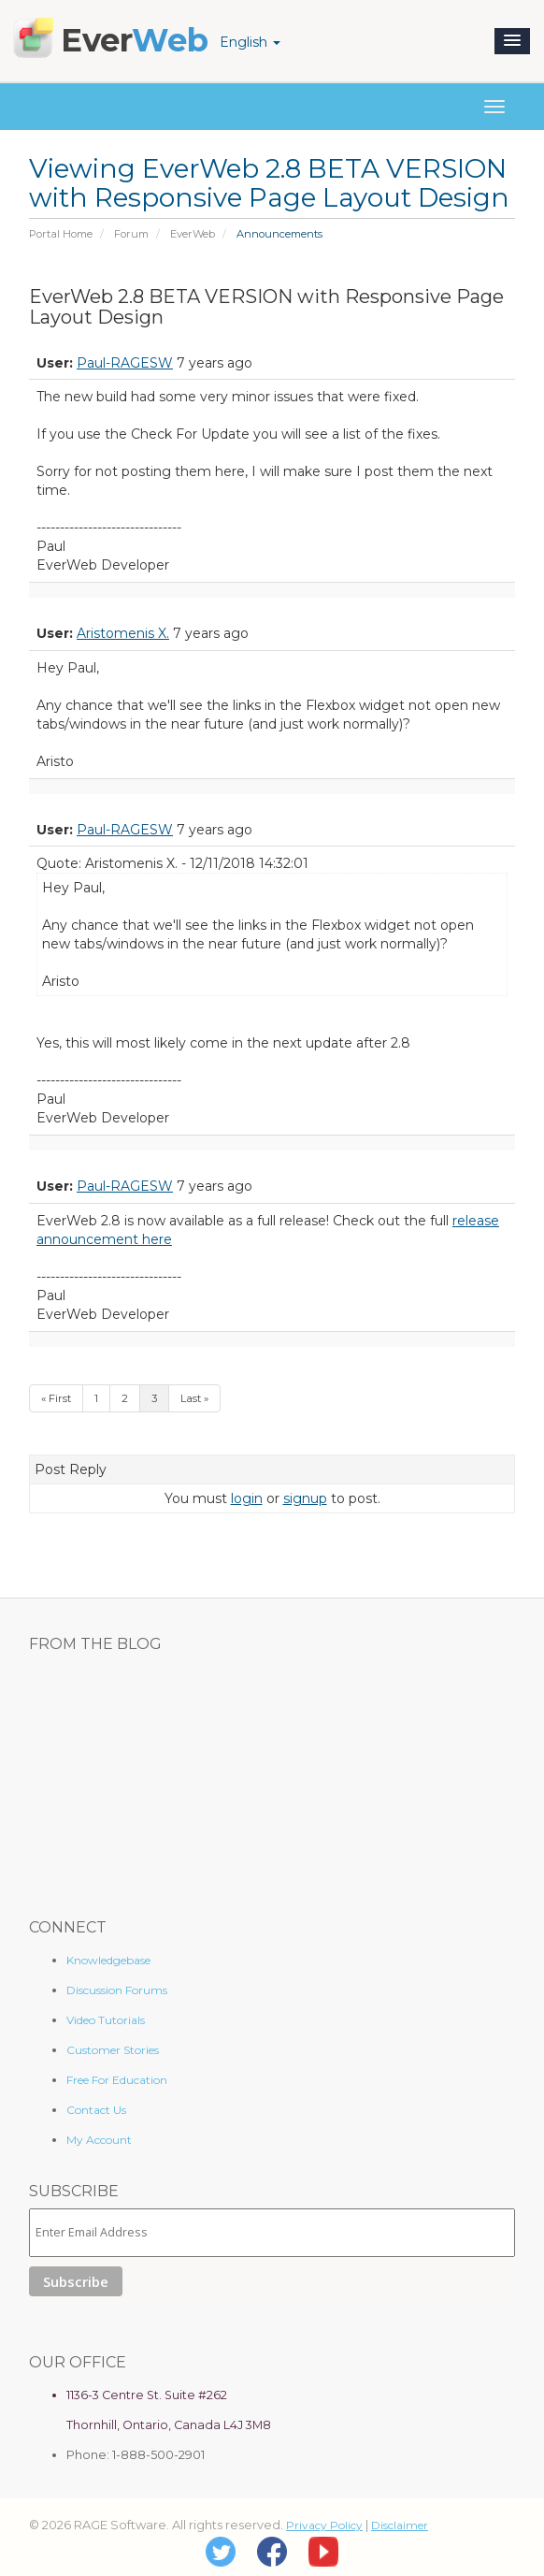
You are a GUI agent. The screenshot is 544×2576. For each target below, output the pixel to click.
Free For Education (116, 2080)
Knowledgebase (108, 1960)
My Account (99, 2140)
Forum (131, 233)
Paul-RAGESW (125, 363)
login (247, 1498)
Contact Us (96, 2110)
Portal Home (61, 233)
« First (56, 1398)
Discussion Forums (116, 1990)
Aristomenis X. (123, 633)
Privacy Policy (324, 2525)
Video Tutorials (105, 2020)
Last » (194, 1398)
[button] (512, 41)
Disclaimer (399, 2525)
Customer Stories (112, 2050)
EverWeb (192, 233)
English (250, 42)
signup (305, 1498)
